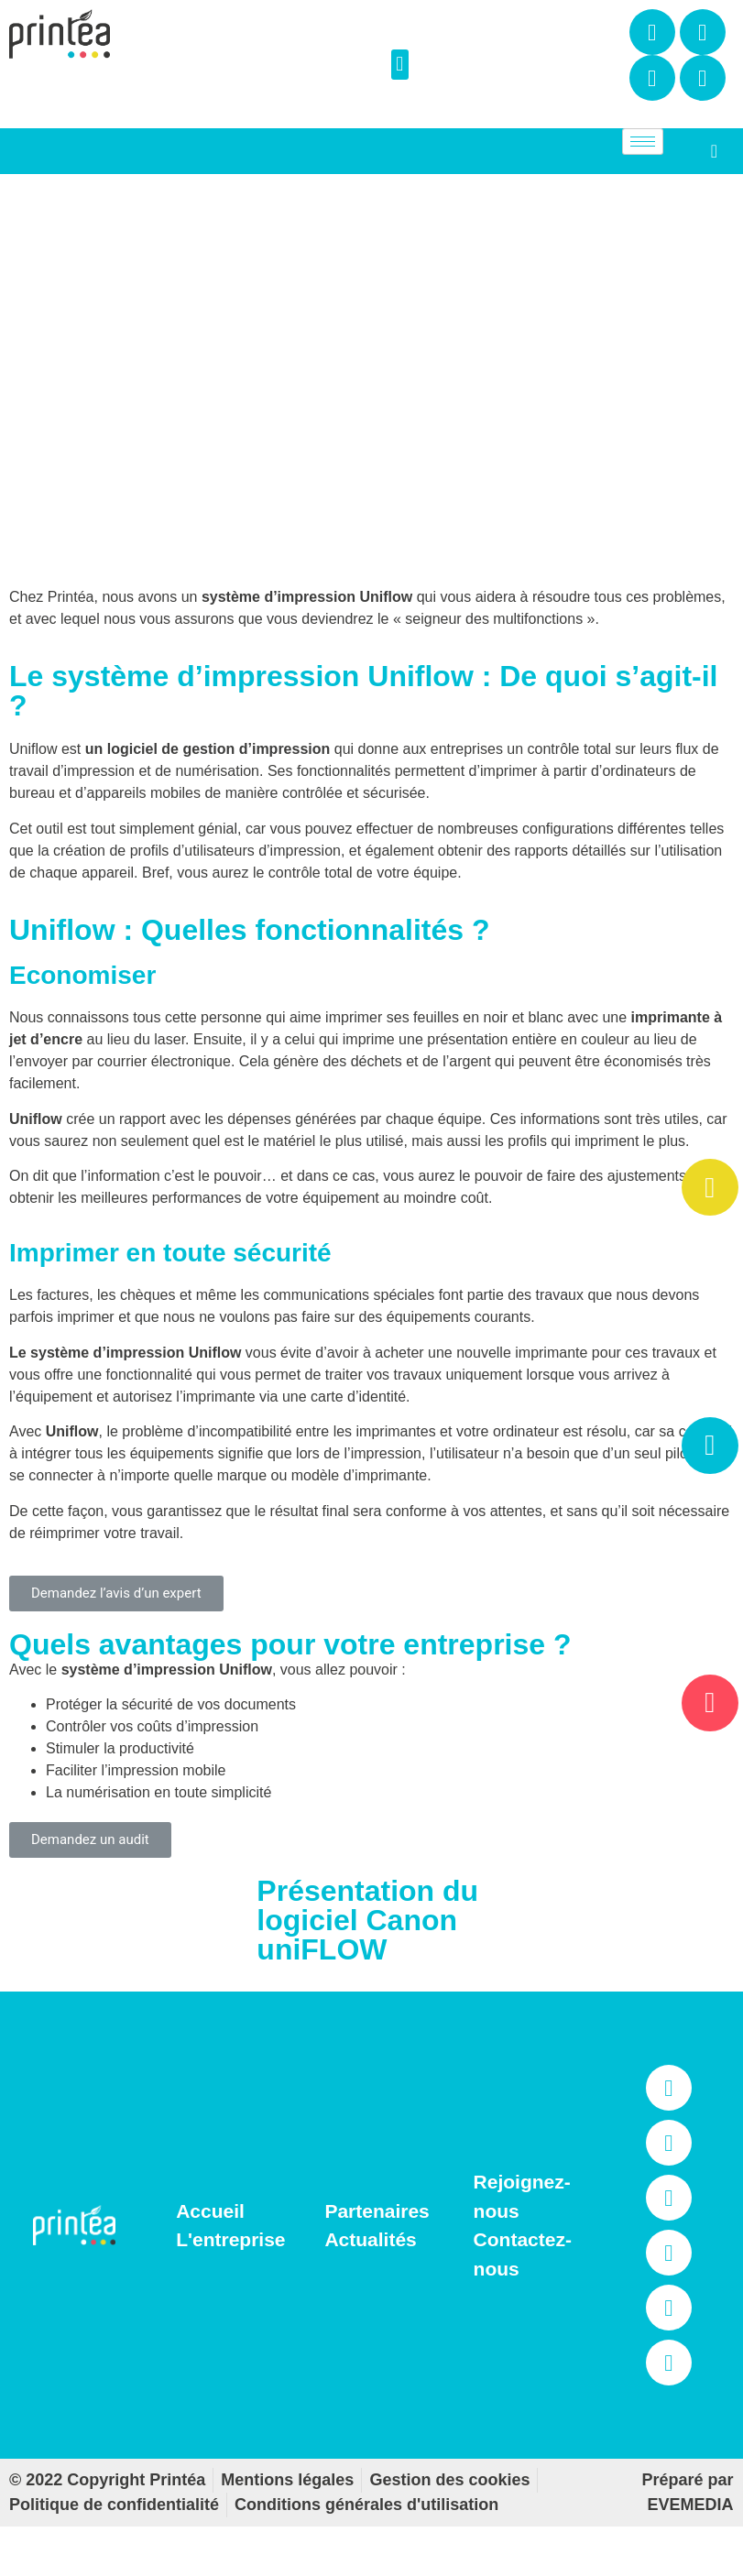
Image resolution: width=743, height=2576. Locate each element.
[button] (400, 64)
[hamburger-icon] (642, 141)
